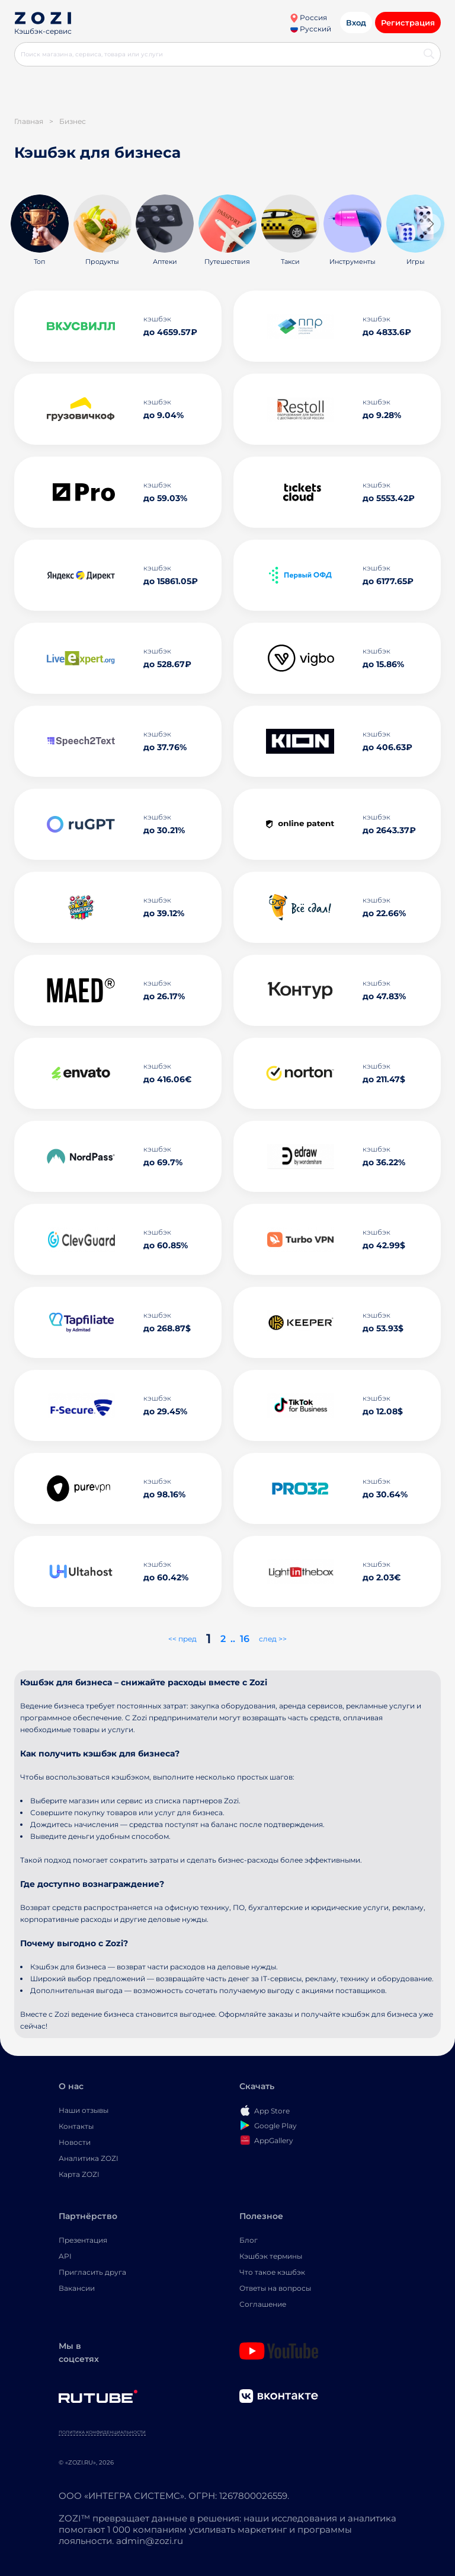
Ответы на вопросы (275, 2288)
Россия (308, 17)
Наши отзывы (83, 2110)
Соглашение (262, 2304)
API (65, 2256)
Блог (248, 2240)
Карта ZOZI (79, 2174)
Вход (356, 22)
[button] (430, 223)
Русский (310, 29)
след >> (273, 1638)
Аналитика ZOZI (88, 2158)
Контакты (76, 2126)
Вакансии (77, 2288)
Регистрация (408, 22)
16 (244, 1638)
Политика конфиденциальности (102, 2432)
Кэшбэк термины (270, 2256)
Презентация (83, 2240)
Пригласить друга (92, 2272)
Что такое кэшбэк (272, 2272)
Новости (75, 2142)
